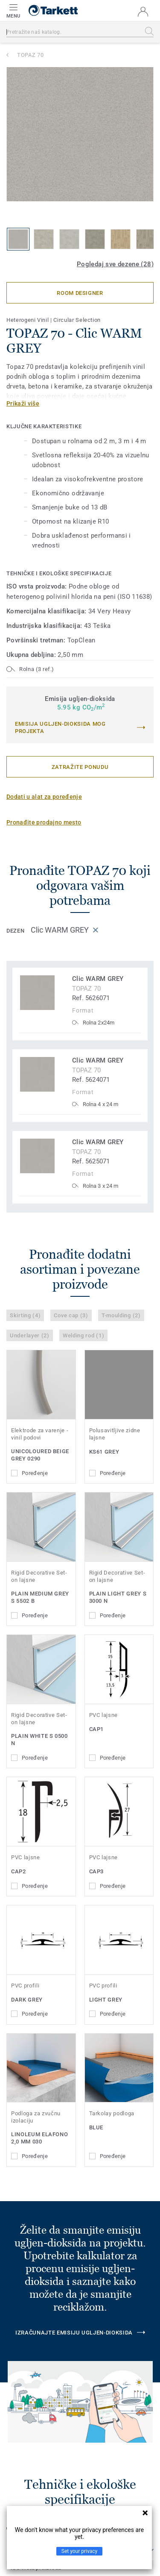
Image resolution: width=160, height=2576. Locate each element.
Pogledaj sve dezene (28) (115, 264)
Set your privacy (79, 2551)
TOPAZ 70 (30, 55)
